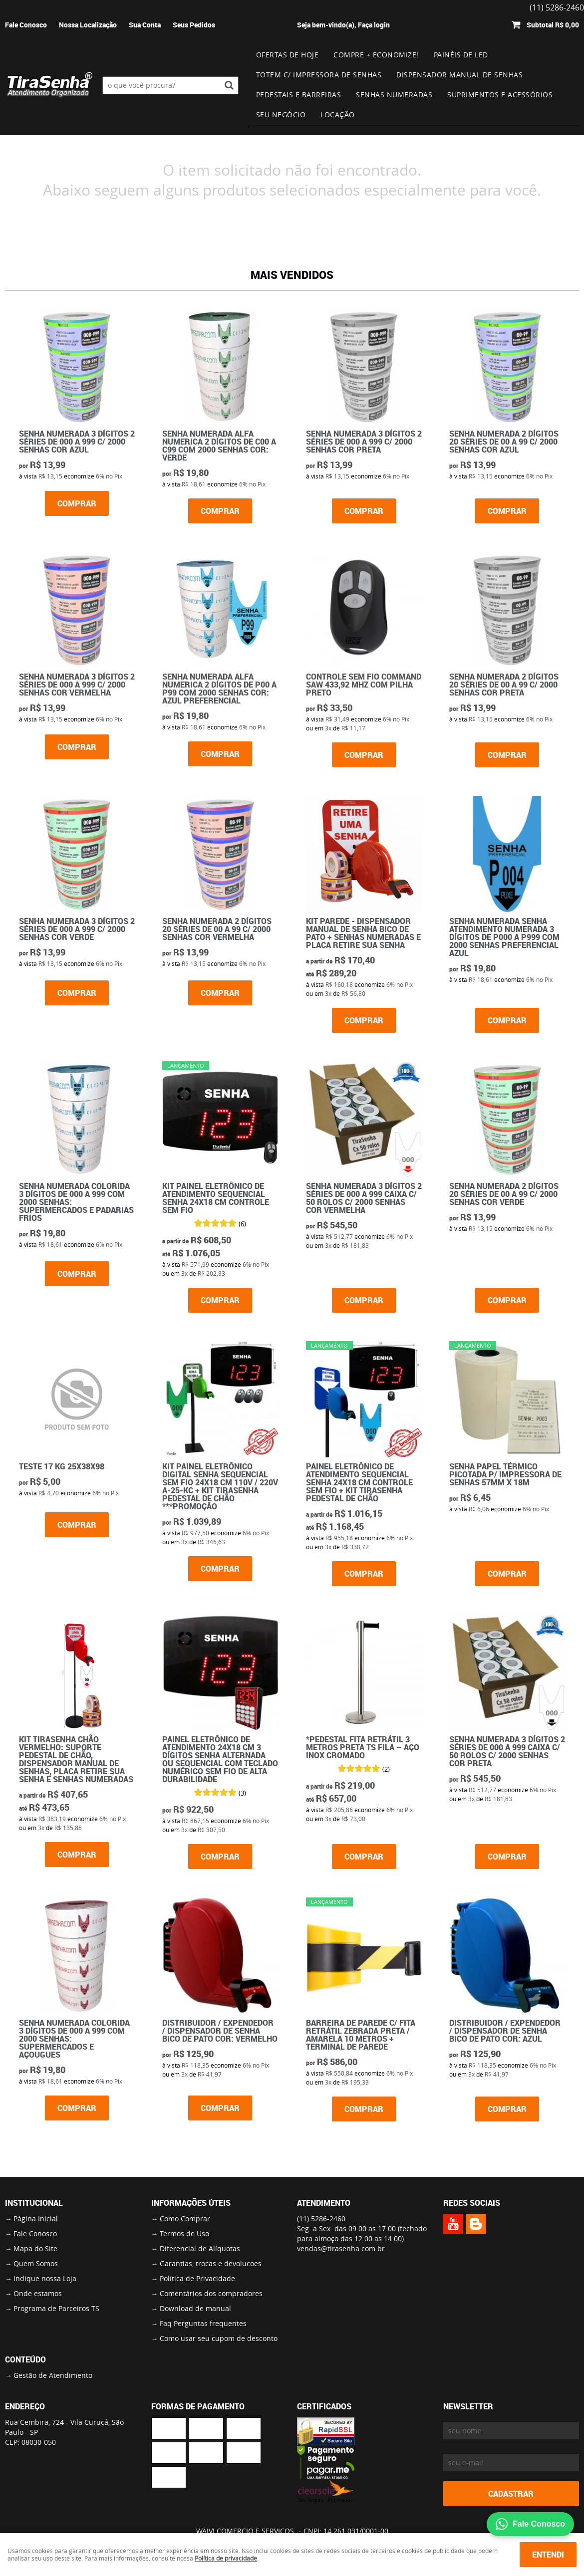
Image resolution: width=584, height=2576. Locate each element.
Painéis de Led (461, 54)
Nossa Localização (88, 24)
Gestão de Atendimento (52, 2375)
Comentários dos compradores (211, 2293)
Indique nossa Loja (44, 2278)
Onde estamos (37, 2293)
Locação (337, 114)
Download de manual (195, 2308)
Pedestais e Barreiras (298, 94)
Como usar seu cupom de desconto (219, 2338)
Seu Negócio (281, 114)
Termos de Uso (184, 2233)
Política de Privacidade (197, 2278)
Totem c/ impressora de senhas (319, 74)
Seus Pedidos (194, 24)
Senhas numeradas (394, 94)
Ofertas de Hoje (287, 54)
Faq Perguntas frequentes (203, 2323)
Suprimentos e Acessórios (500, 94)
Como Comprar (185, 2218)
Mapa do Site (35, 2248)
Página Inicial (35, 2218)
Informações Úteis (191, 2202)
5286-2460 (321, 2218)
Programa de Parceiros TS (56, 2308)
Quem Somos (35, 2263)
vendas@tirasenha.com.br (341, 2248)
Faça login (374, 24)
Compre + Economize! (376, 54)
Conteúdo (25, 2359)
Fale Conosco (26, 24)
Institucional (34, 2202)
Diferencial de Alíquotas (200, 2248)
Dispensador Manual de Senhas (459, 74)
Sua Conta (145, 24)
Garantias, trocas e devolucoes (211, 2263)
